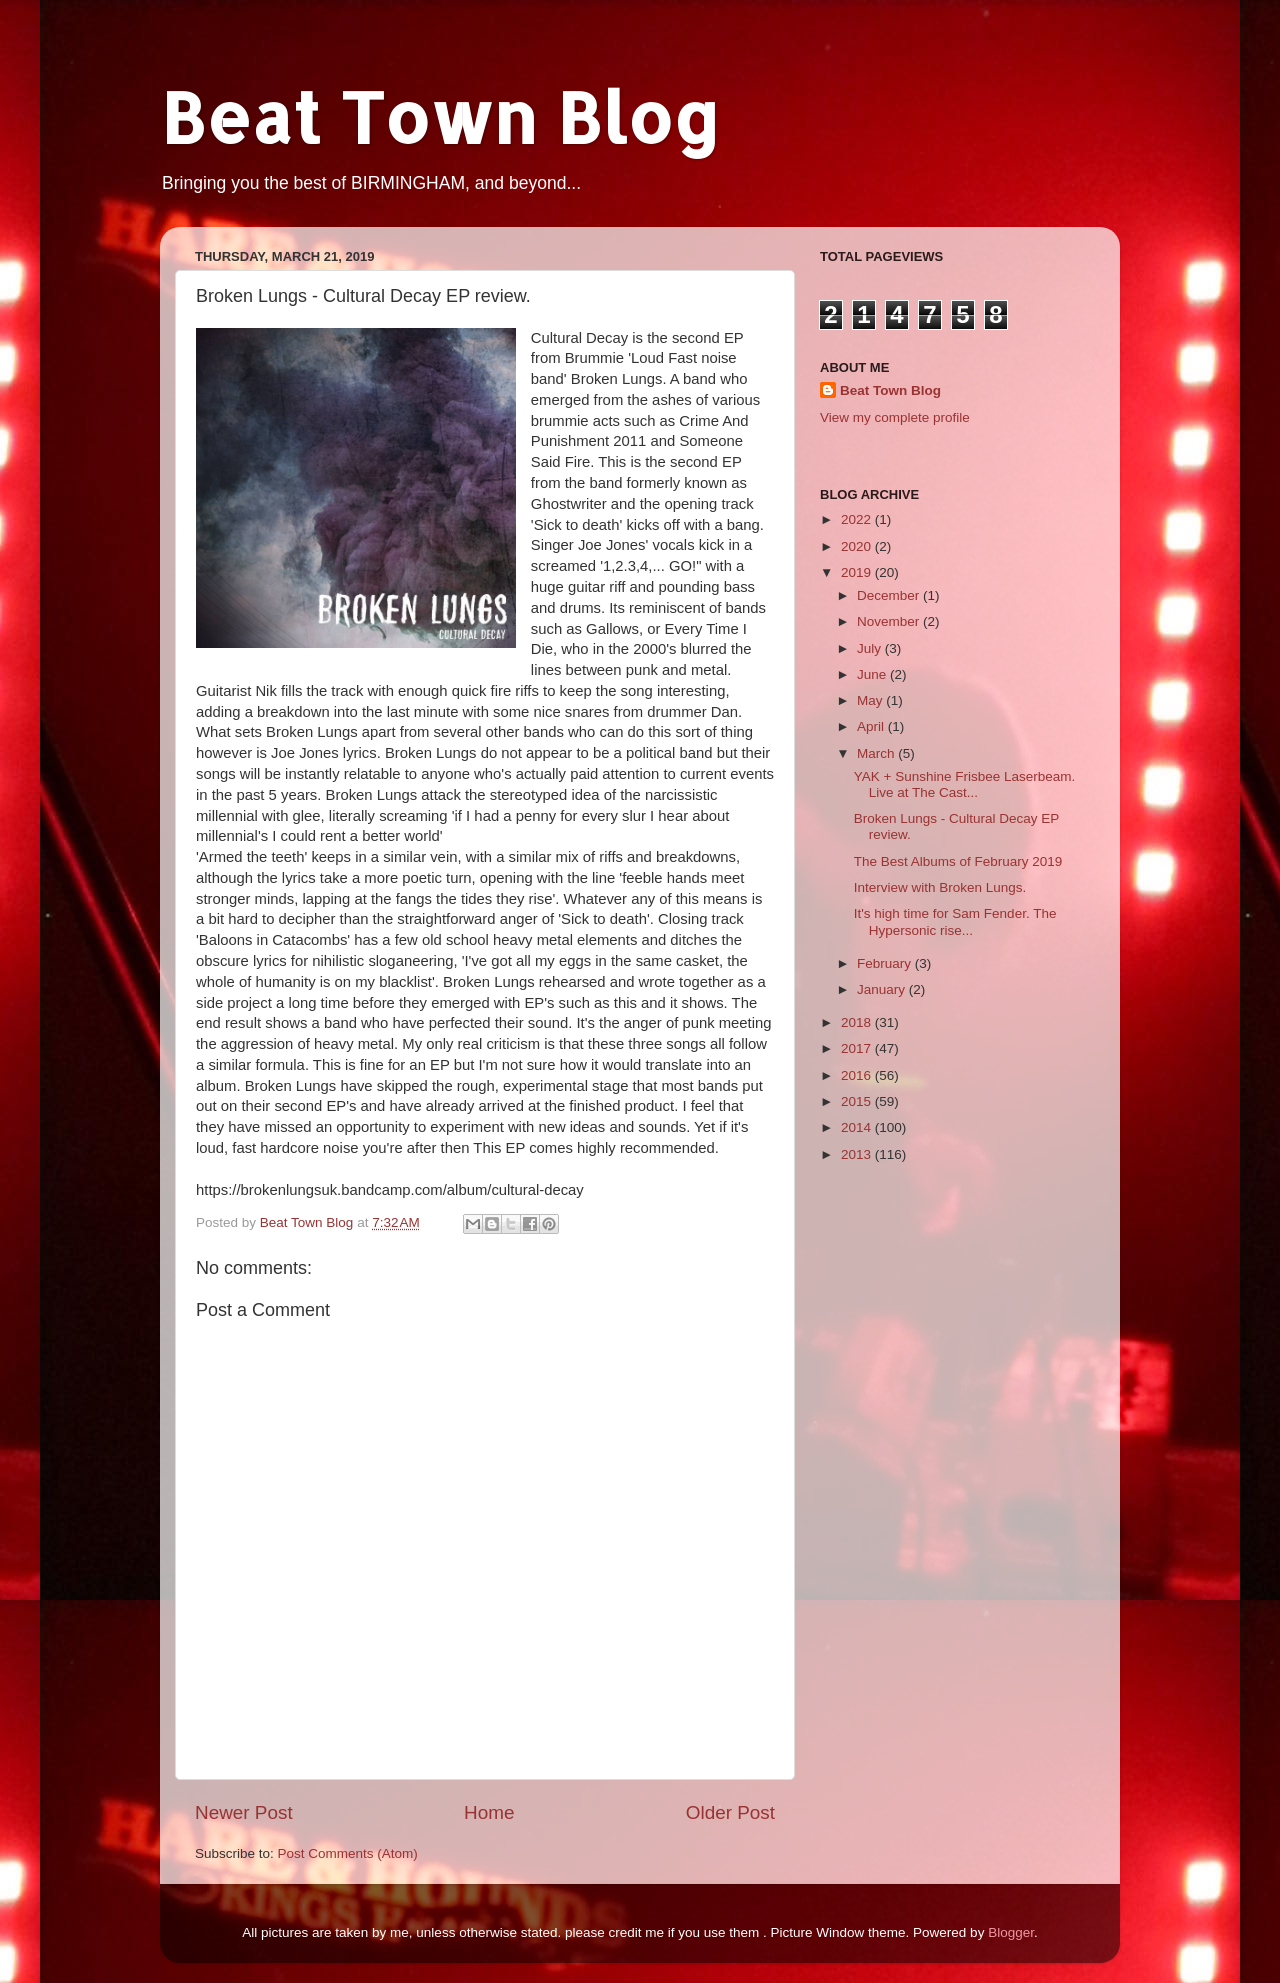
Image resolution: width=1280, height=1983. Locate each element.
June (873, 674)
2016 (858, 1075)
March (877, 753)
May (871, 700)
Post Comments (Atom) (348, 1853)
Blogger (1011, 1932)
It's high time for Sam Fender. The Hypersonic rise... (955, 921)
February (886, 963)
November (890, 621)
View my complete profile (895, 417)
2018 (858, 1022)
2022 (858, 519)
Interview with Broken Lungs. (940, 887)
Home (489, 1812)
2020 (858, 546)
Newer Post (244, 1812)
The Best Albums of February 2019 (958, 861)
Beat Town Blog (440, 116)
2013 (858, 1154)
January (883, 989)
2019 (858, 572)
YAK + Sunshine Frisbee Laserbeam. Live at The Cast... (965, 784)
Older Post (730, 1812)
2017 (858, 1048)
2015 (858, 1101)
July (871, 648)
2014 (858, 1127)
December (890, 595)
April (872, 726)
